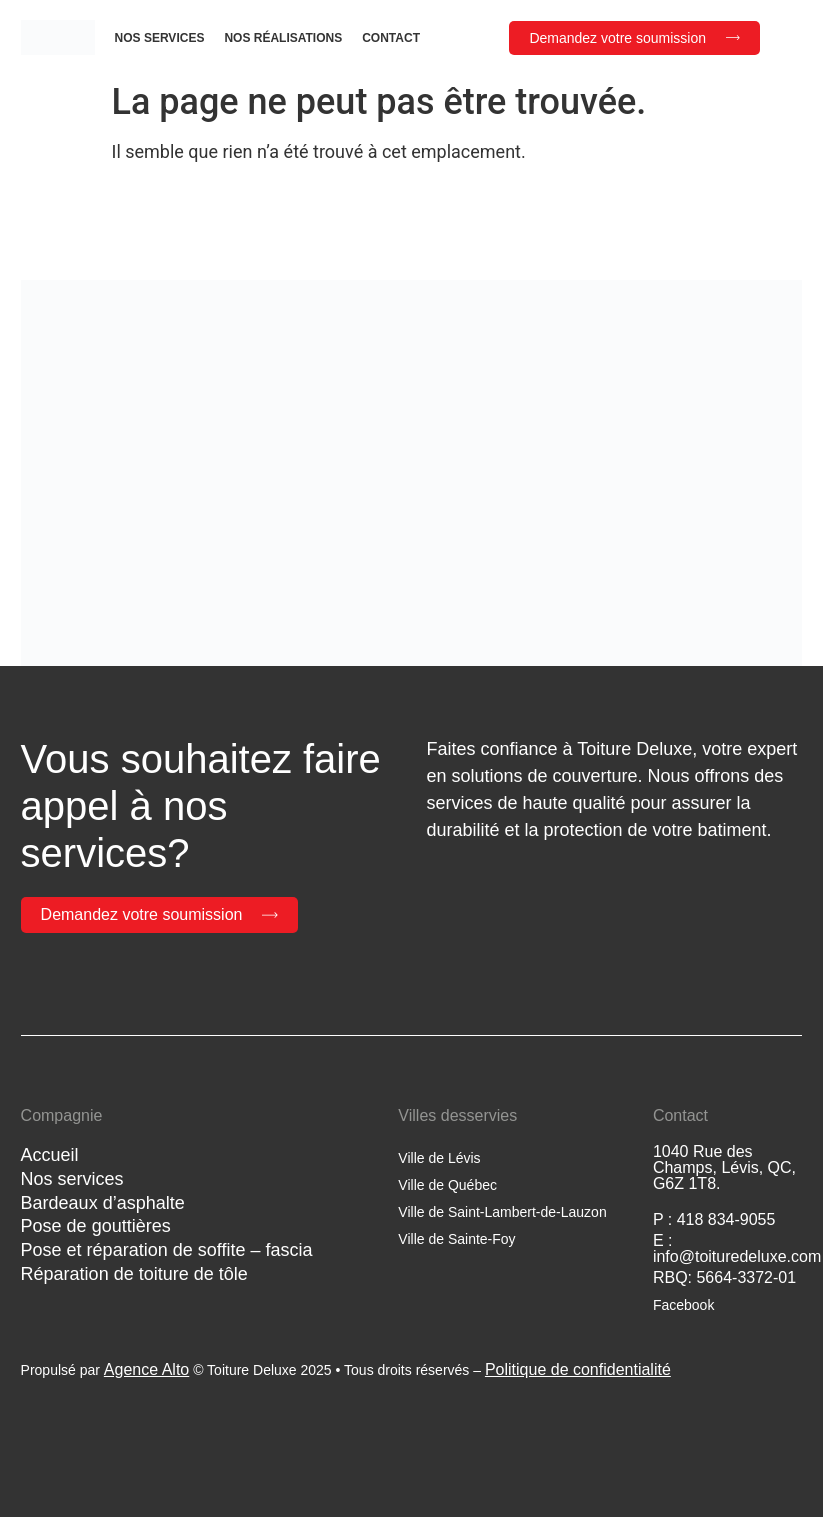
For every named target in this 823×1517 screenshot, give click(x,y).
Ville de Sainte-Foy (456, 1239)
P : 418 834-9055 (714, 1219)
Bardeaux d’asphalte (103, 1203)
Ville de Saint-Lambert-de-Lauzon (502, 1212)
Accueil (50, 1155)
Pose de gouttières (96, 1226)
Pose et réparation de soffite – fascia (167, 1250)
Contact (391, 38)
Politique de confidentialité (578, 1369)
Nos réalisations (283, 38)
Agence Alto (146, 1369)
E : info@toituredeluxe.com (737, 1248)
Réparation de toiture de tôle (134, 1274)
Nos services (160, 38)
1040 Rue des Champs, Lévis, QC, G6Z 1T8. (724, 1167)
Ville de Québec (447, 1185)
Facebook (683, 1305)
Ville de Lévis (439, 1158)
